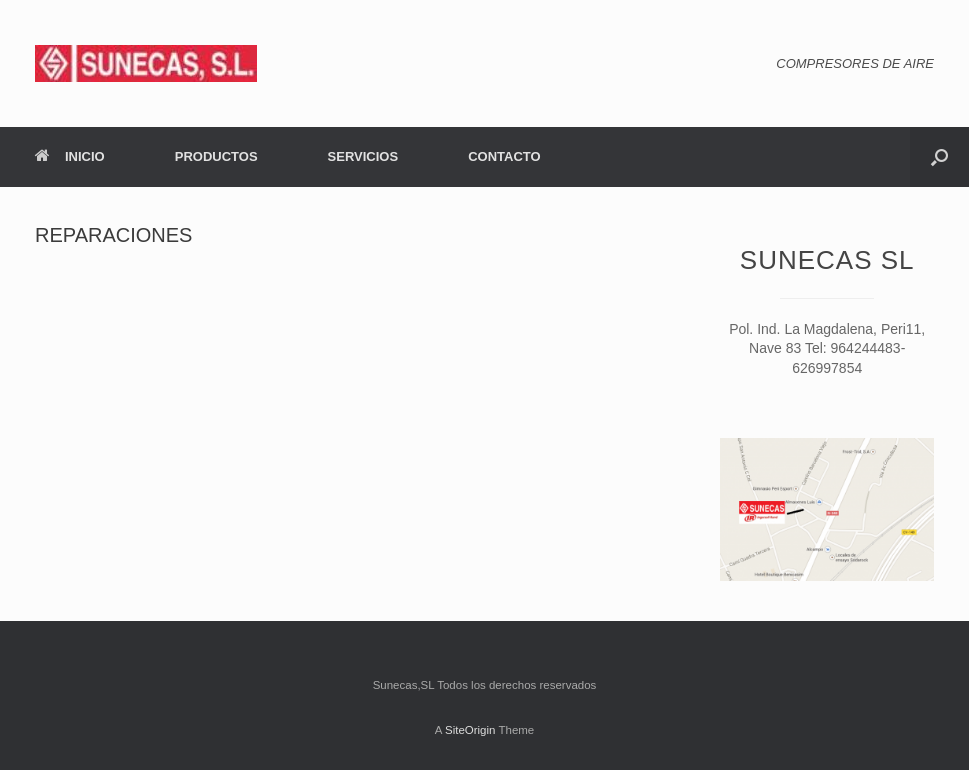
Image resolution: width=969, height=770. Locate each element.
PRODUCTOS (216, 156)
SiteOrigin (470, 730)
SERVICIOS (363, 156)
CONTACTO (504, 156)
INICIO (70, 156)
